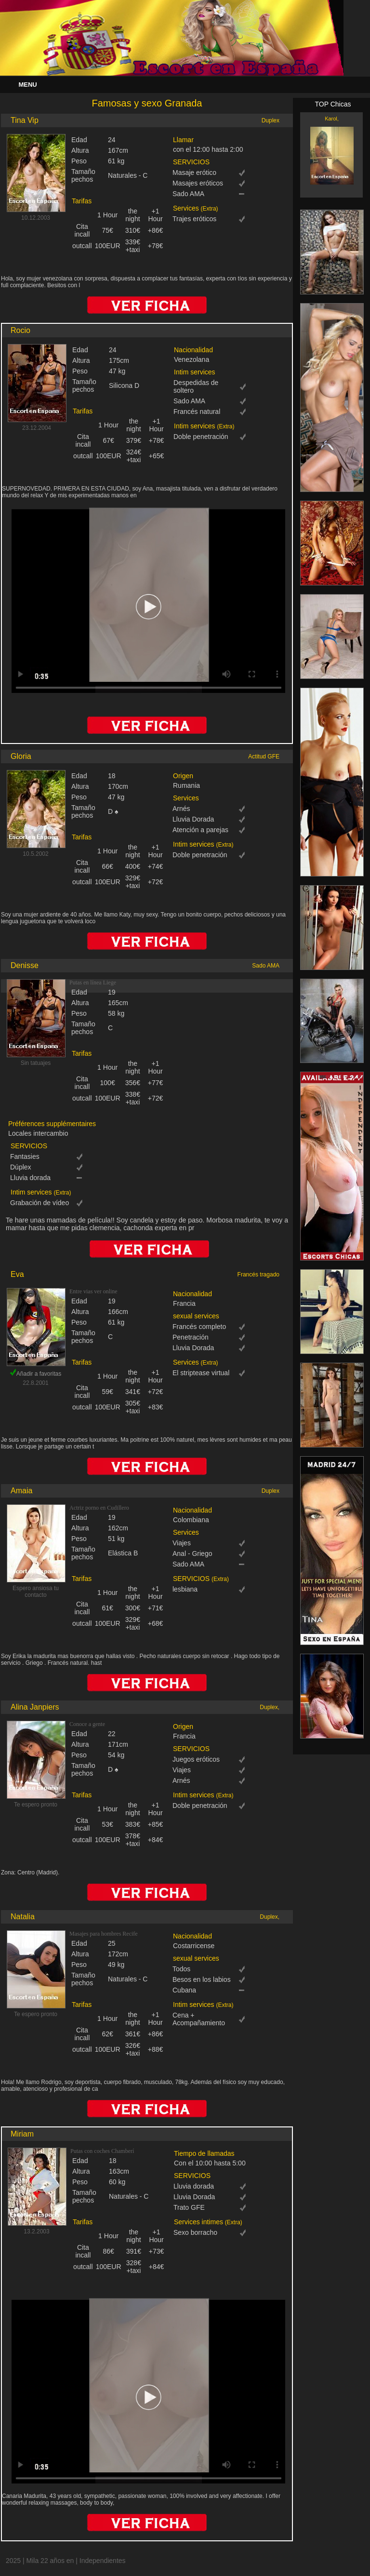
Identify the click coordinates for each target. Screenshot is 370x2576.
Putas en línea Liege (92, 982)
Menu (27, 84)
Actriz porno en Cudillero (99, 1507)
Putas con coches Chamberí (102, 2151)
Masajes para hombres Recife (103, 1933)
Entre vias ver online (93, 1291)
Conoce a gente (87, 1724)
